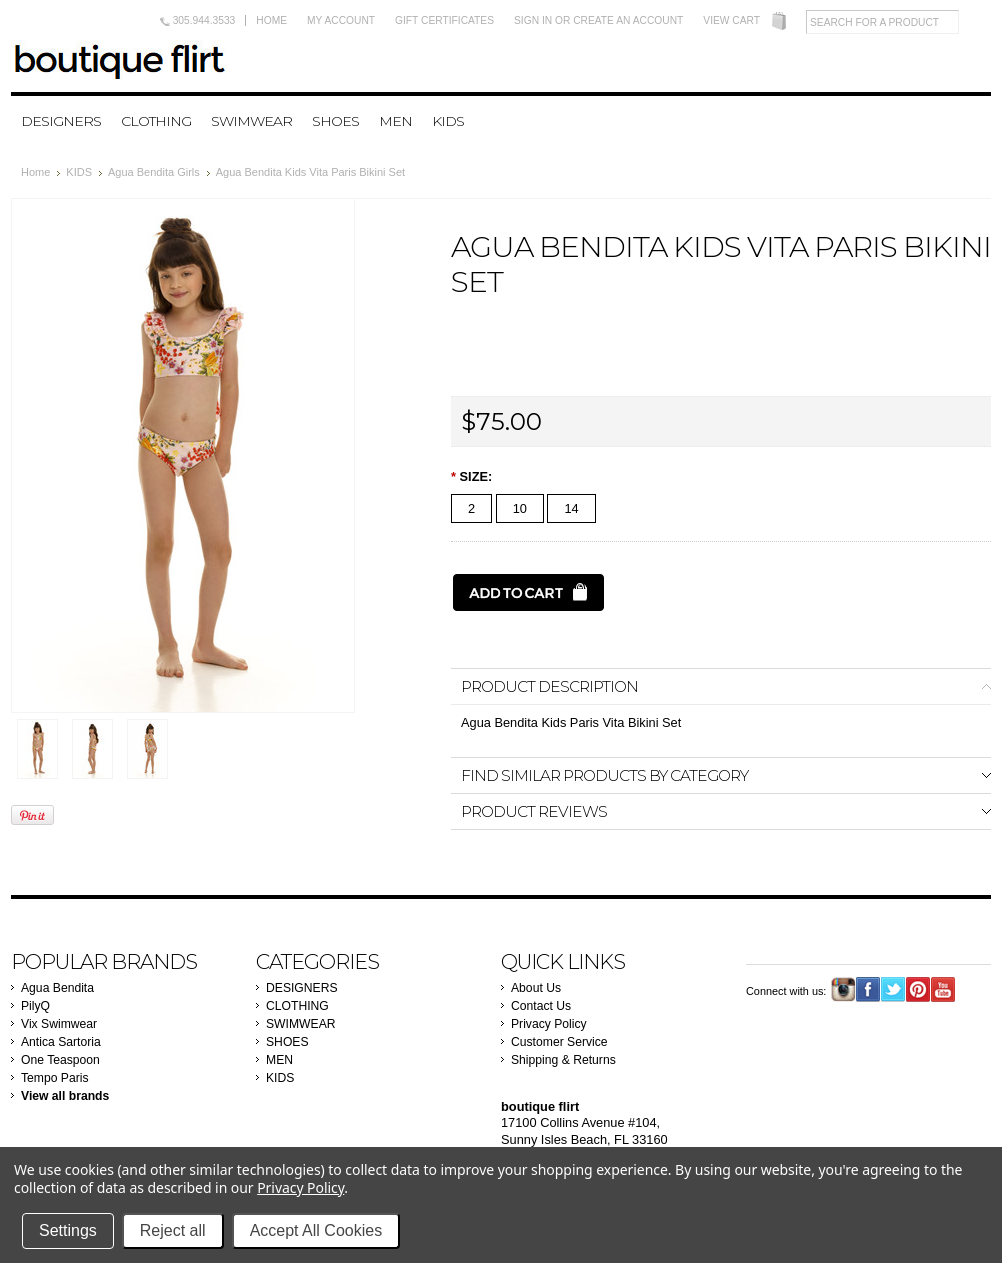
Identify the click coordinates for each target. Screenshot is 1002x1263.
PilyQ (35, 1006)
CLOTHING (156, 121)
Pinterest (918, 989)
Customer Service (559, 1042)
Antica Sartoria (61, 1042)
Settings (68, 1230)
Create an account (628, 20)
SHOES (335, 121)
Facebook (868, 989)
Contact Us (541, 1006)
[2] (471, 508)
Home (271, 20)
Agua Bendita (57, 988)
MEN (395, 121)
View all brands (65, 1096)
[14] (571, 508)
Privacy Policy (549, 1024)
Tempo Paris (55, 1078)
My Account (341, 20)
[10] (520, 508)
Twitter (893, 989)
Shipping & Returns (563, 1060)
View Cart (731, 20)
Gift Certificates (444, 20)
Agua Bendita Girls (154, 172)
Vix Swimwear (59, 1024)
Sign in (533, 20)
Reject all (173, 1230)
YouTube (943, 989)
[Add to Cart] (528, 592)
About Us (536, 988)
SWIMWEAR (251, 121)
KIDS (448, 121)
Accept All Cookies (316, 1230)
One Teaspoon (60, 1060)
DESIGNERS (61, 121)
